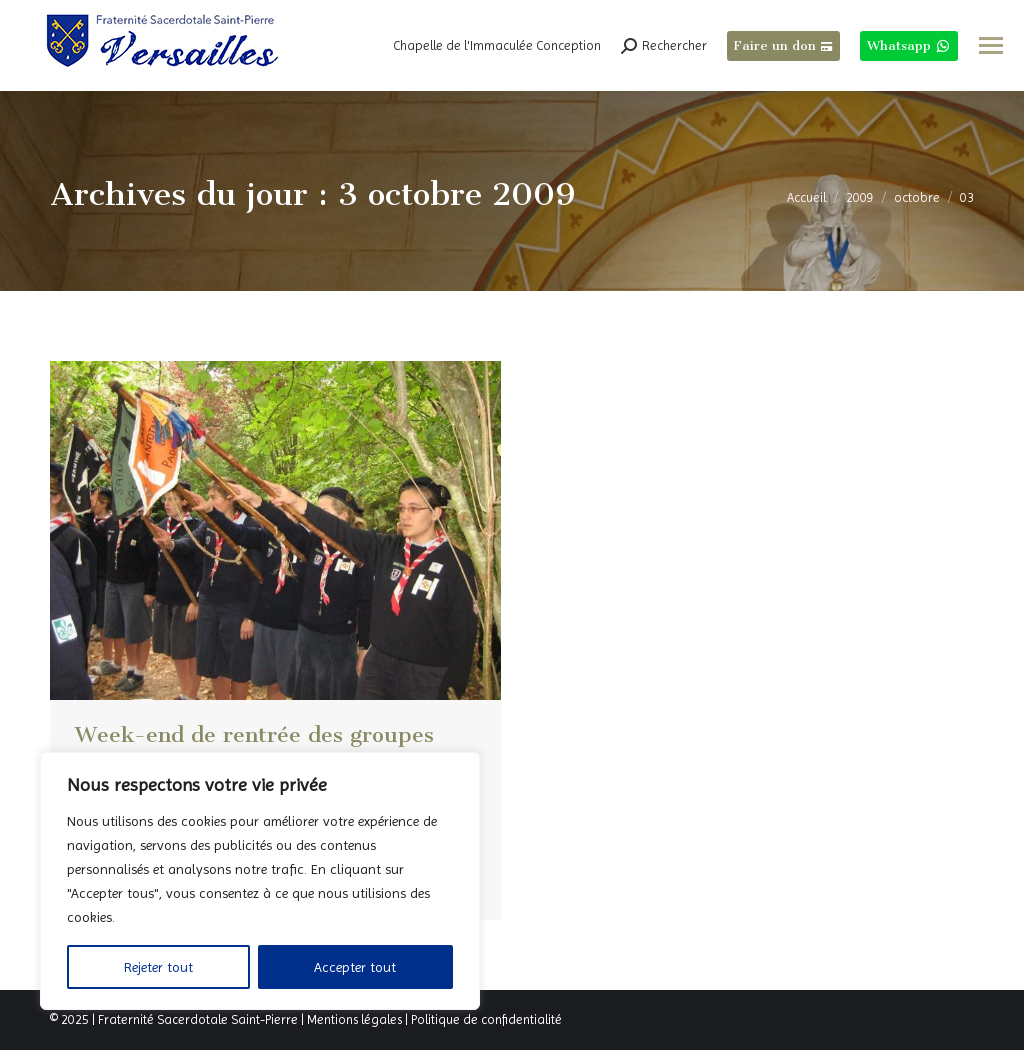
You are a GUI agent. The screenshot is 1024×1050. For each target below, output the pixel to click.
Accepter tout (355, 967)
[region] (260, 881)
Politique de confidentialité (486, 1019)
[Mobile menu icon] (991, 45)
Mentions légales (354, 1019)
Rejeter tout (158, 967)
